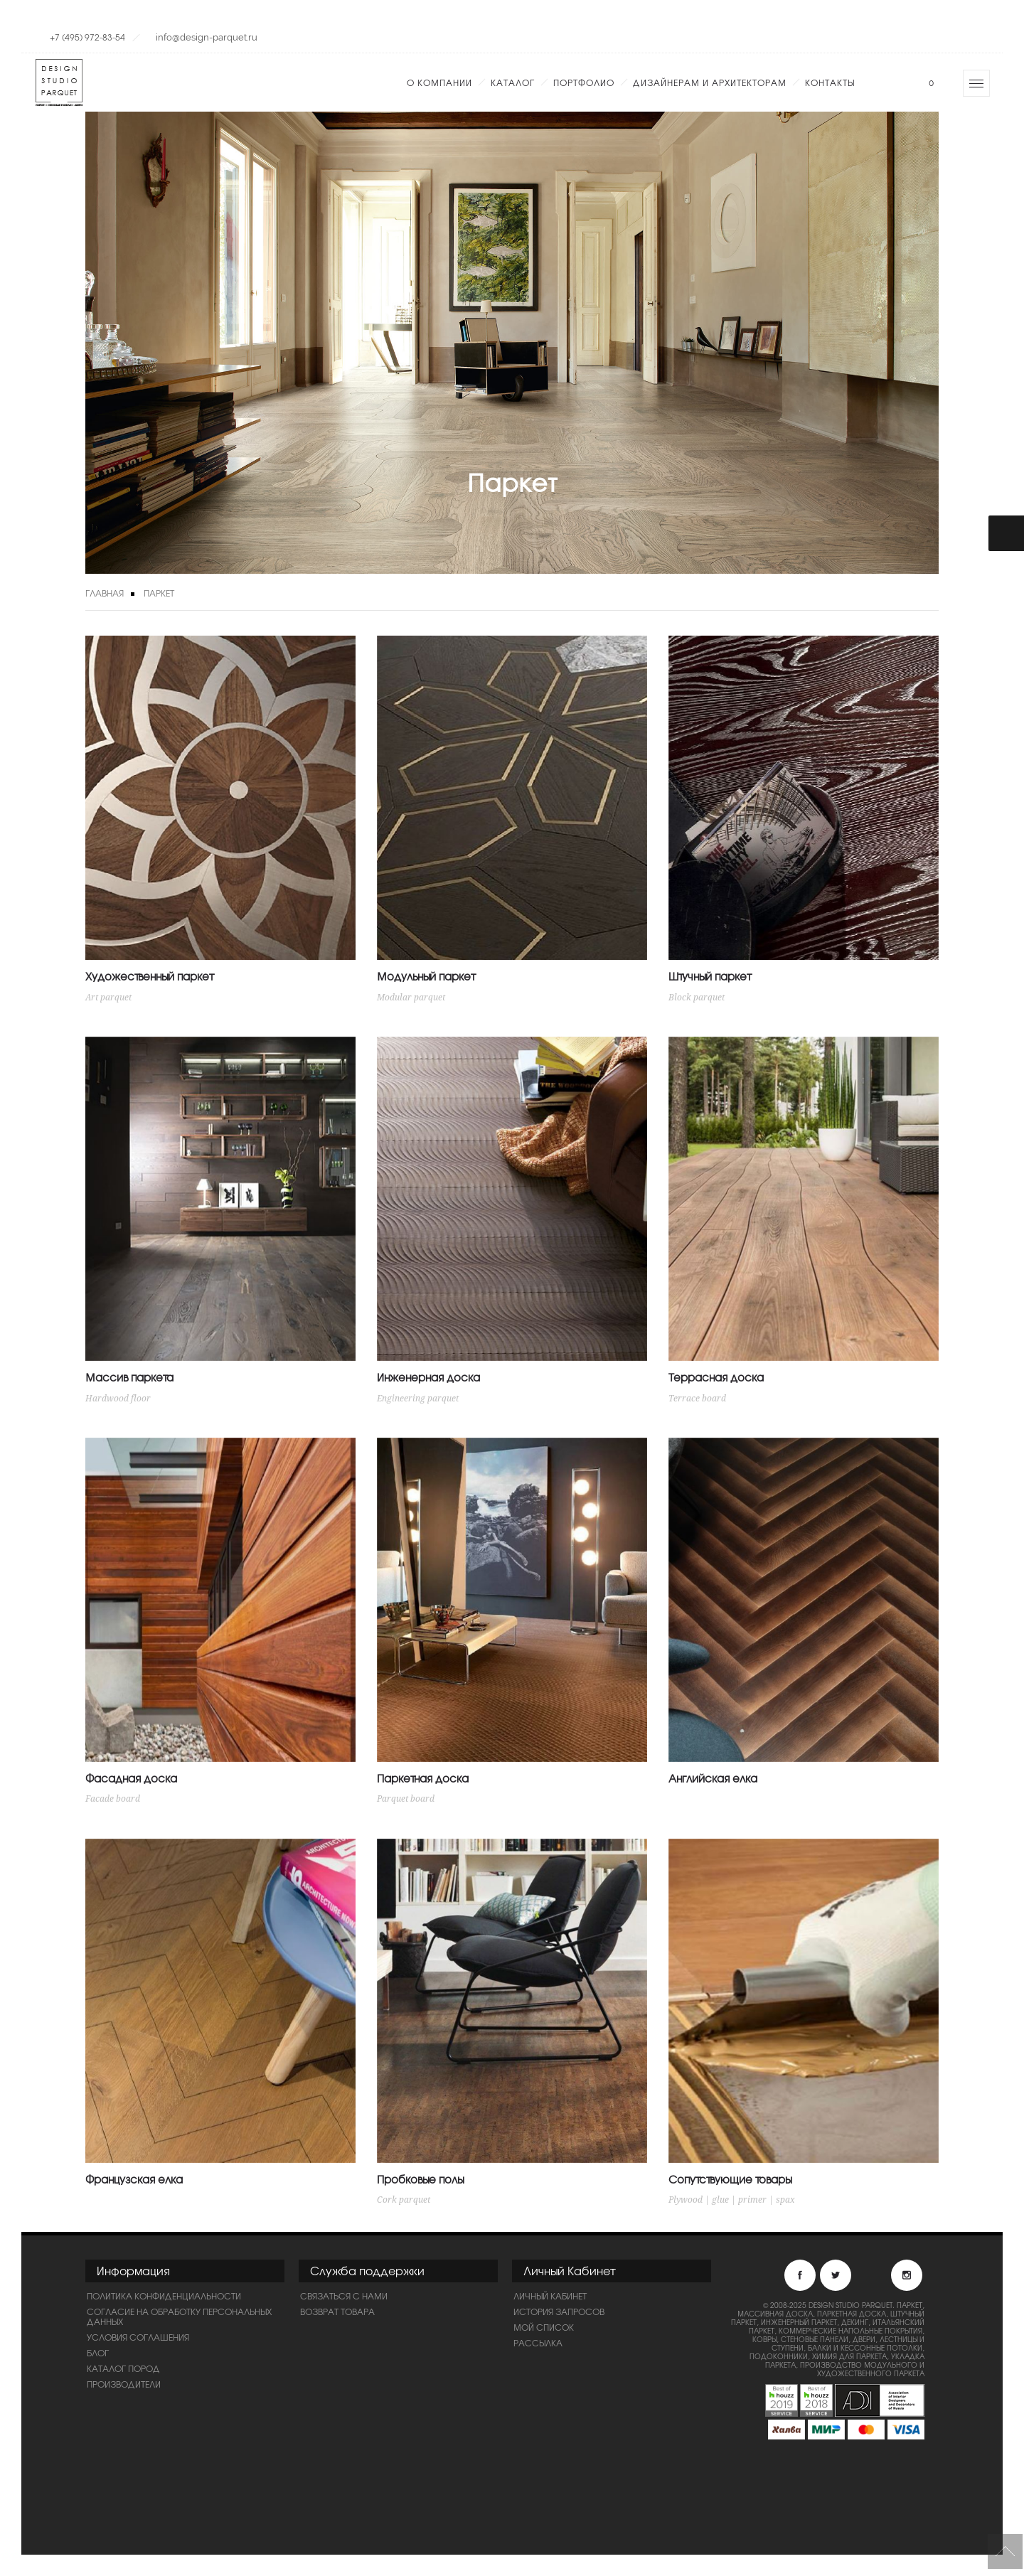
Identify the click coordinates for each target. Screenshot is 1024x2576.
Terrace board (697, 1399)
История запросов (558, 2311)
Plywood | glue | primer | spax (731, 2200)
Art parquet (108, 998)
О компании (439, 82)
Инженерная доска (428, 1376)
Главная (104, 593)
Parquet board (405, 1799)
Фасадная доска (131, 1777)
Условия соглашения (138, 2337)
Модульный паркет (425, 975)
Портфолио (583, 82)
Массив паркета (129, 1376)
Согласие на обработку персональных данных (179, 2316)
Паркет (159, 593)
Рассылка (537, 2342)
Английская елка (712, 1777)
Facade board (112, 1799)
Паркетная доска (423, 1777)
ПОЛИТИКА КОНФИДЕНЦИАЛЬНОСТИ (164, 2295)
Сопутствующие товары (729, 2178)
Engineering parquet (418, 1399)
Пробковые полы (420, 2178)
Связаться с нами (344, 2295)
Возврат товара (337, 2311)
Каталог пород (123, 2368)
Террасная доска (716, 1376)
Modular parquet (411, 998)
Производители (124, 2384)
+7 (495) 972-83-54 (87, 37)
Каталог (513, 82)
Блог (98, 2352)
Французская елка (134, 2178)
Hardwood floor (118, 1399)
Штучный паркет (709, 975)
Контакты (830, 82)
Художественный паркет (149, 975)
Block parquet (696, 998)
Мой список (543, 2327)
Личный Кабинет (550, 2295)
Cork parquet (403, 2200)
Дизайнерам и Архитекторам (709, 82)
